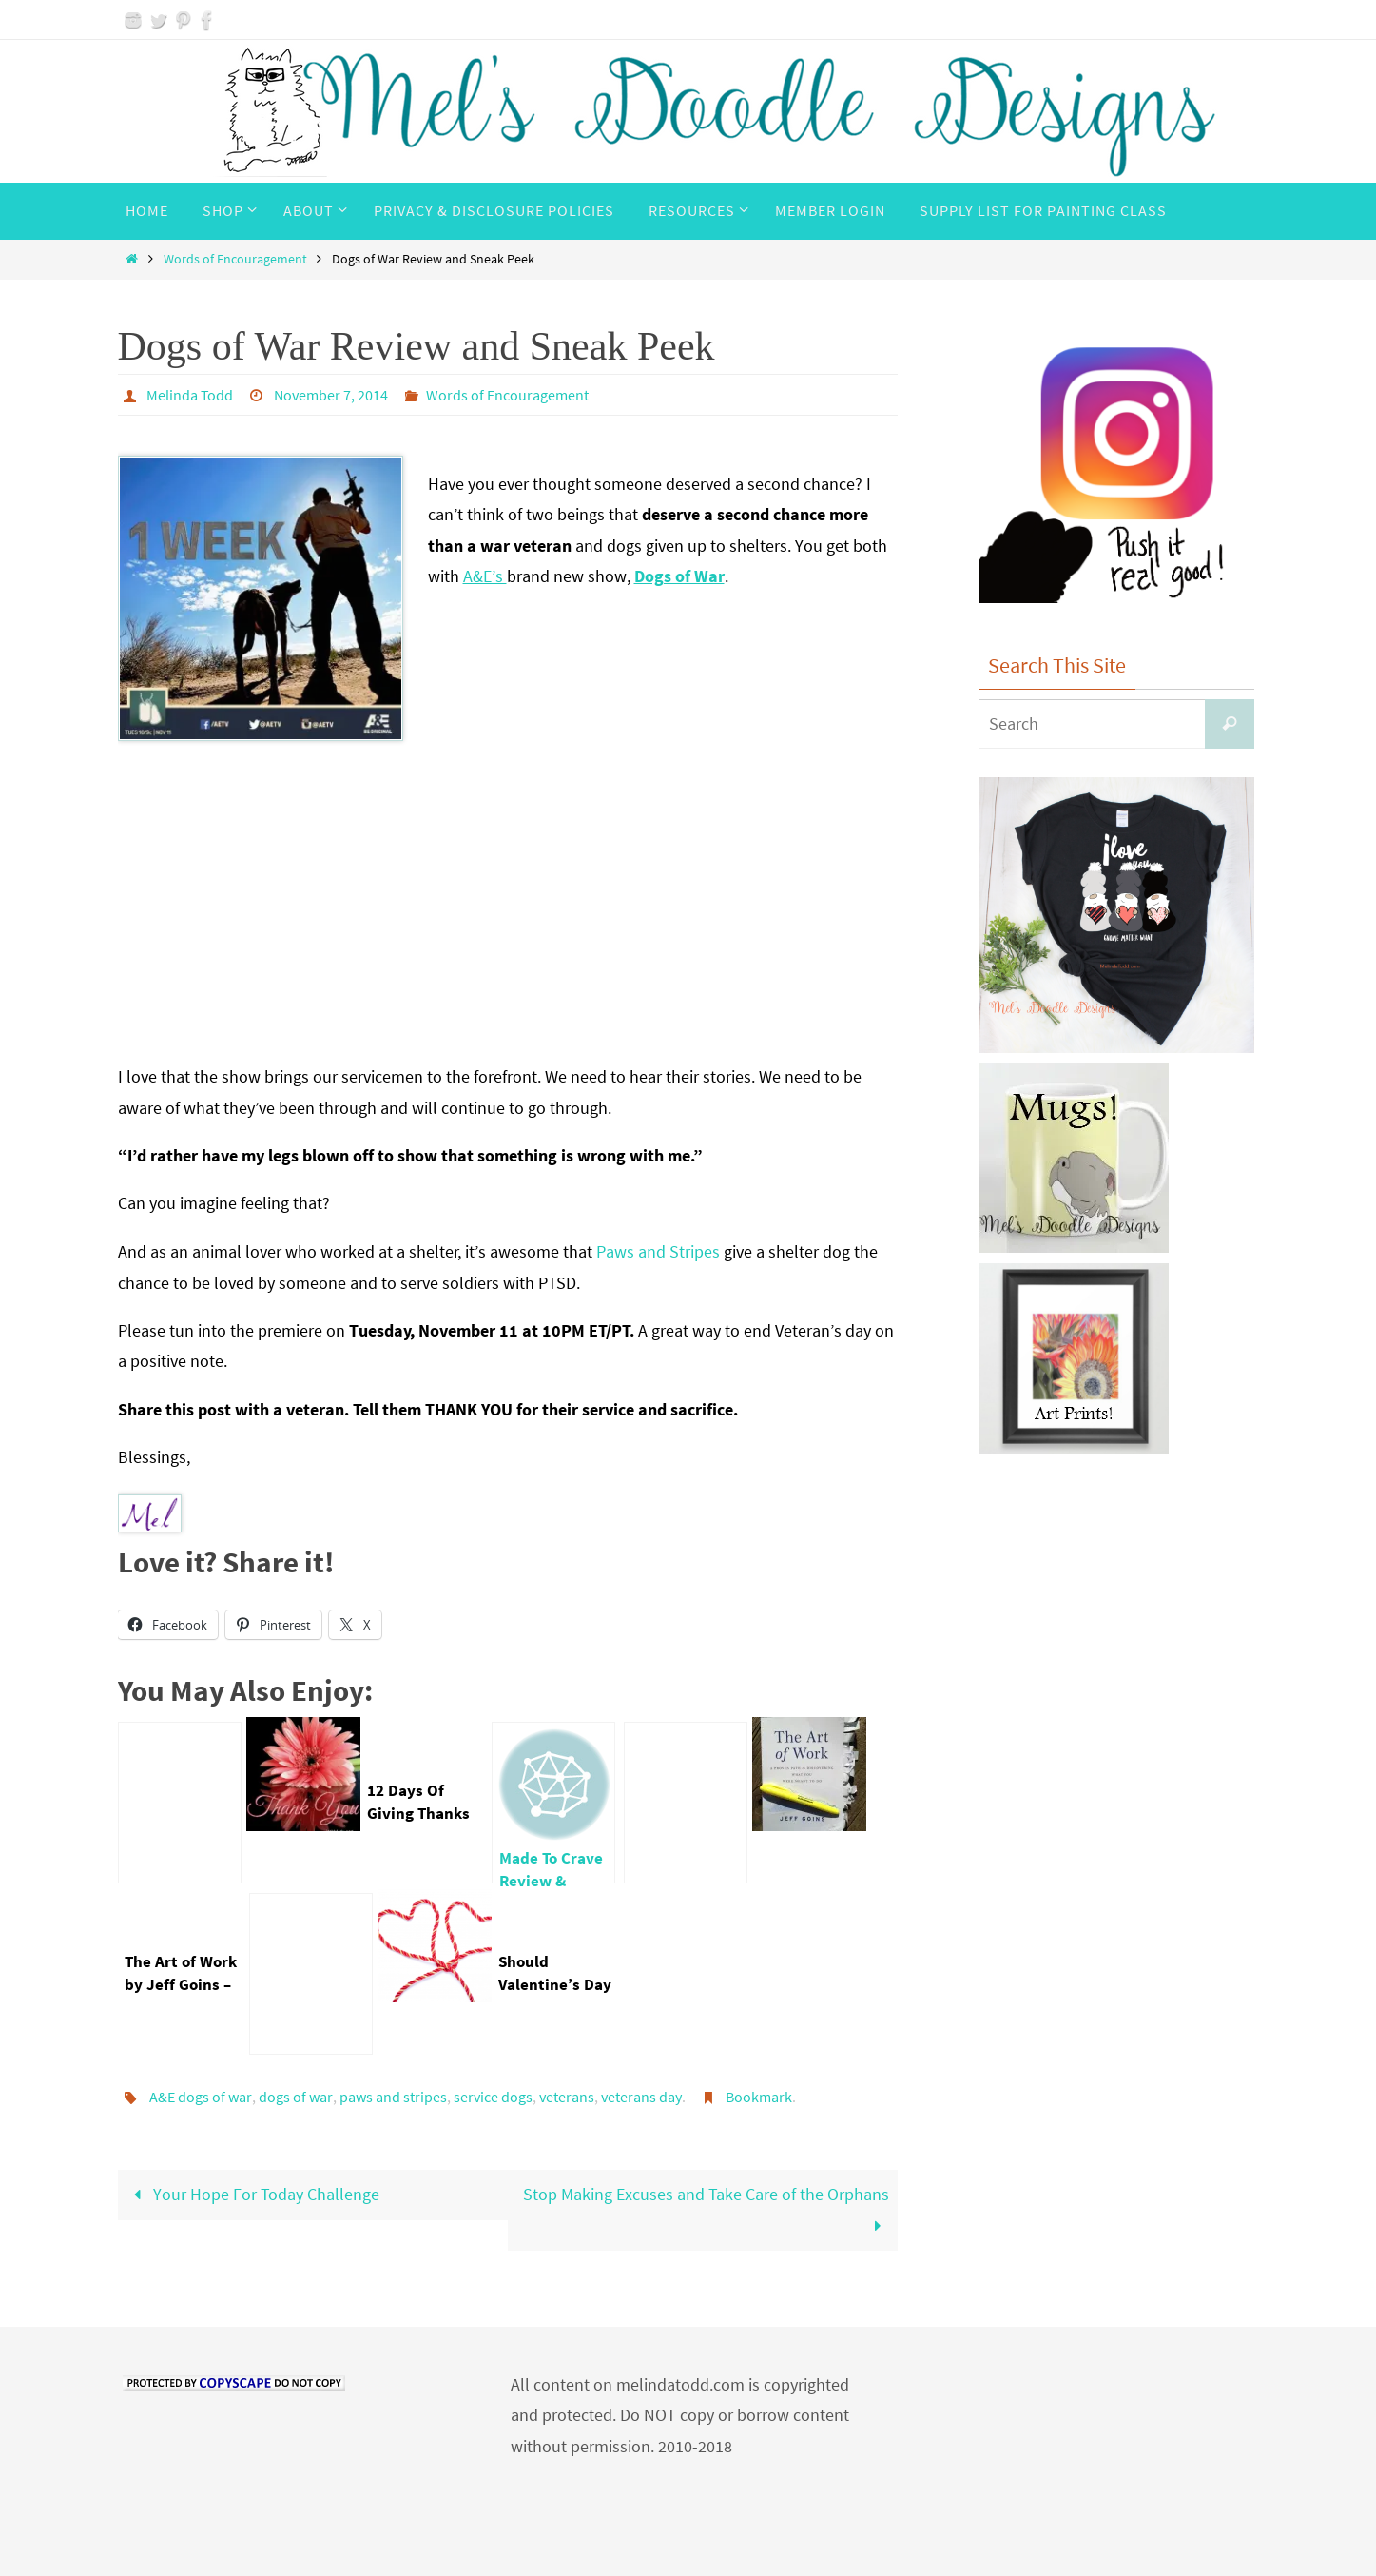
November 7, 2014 (331, 394)
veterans (566, 2096)
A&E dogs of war (200, 2096)
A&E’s (485, 576)
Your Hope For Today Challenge (252, 2194)
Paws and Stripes (658, 1251)
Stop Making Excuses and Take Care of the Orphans (706, 2209)
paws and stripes (393, 2096)
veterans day (641, 2096)
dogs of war (296, 2096)
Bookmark (759, 2096)
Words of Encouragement (235, 258)
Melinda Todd (189, 394)
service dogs (493, 2096)
